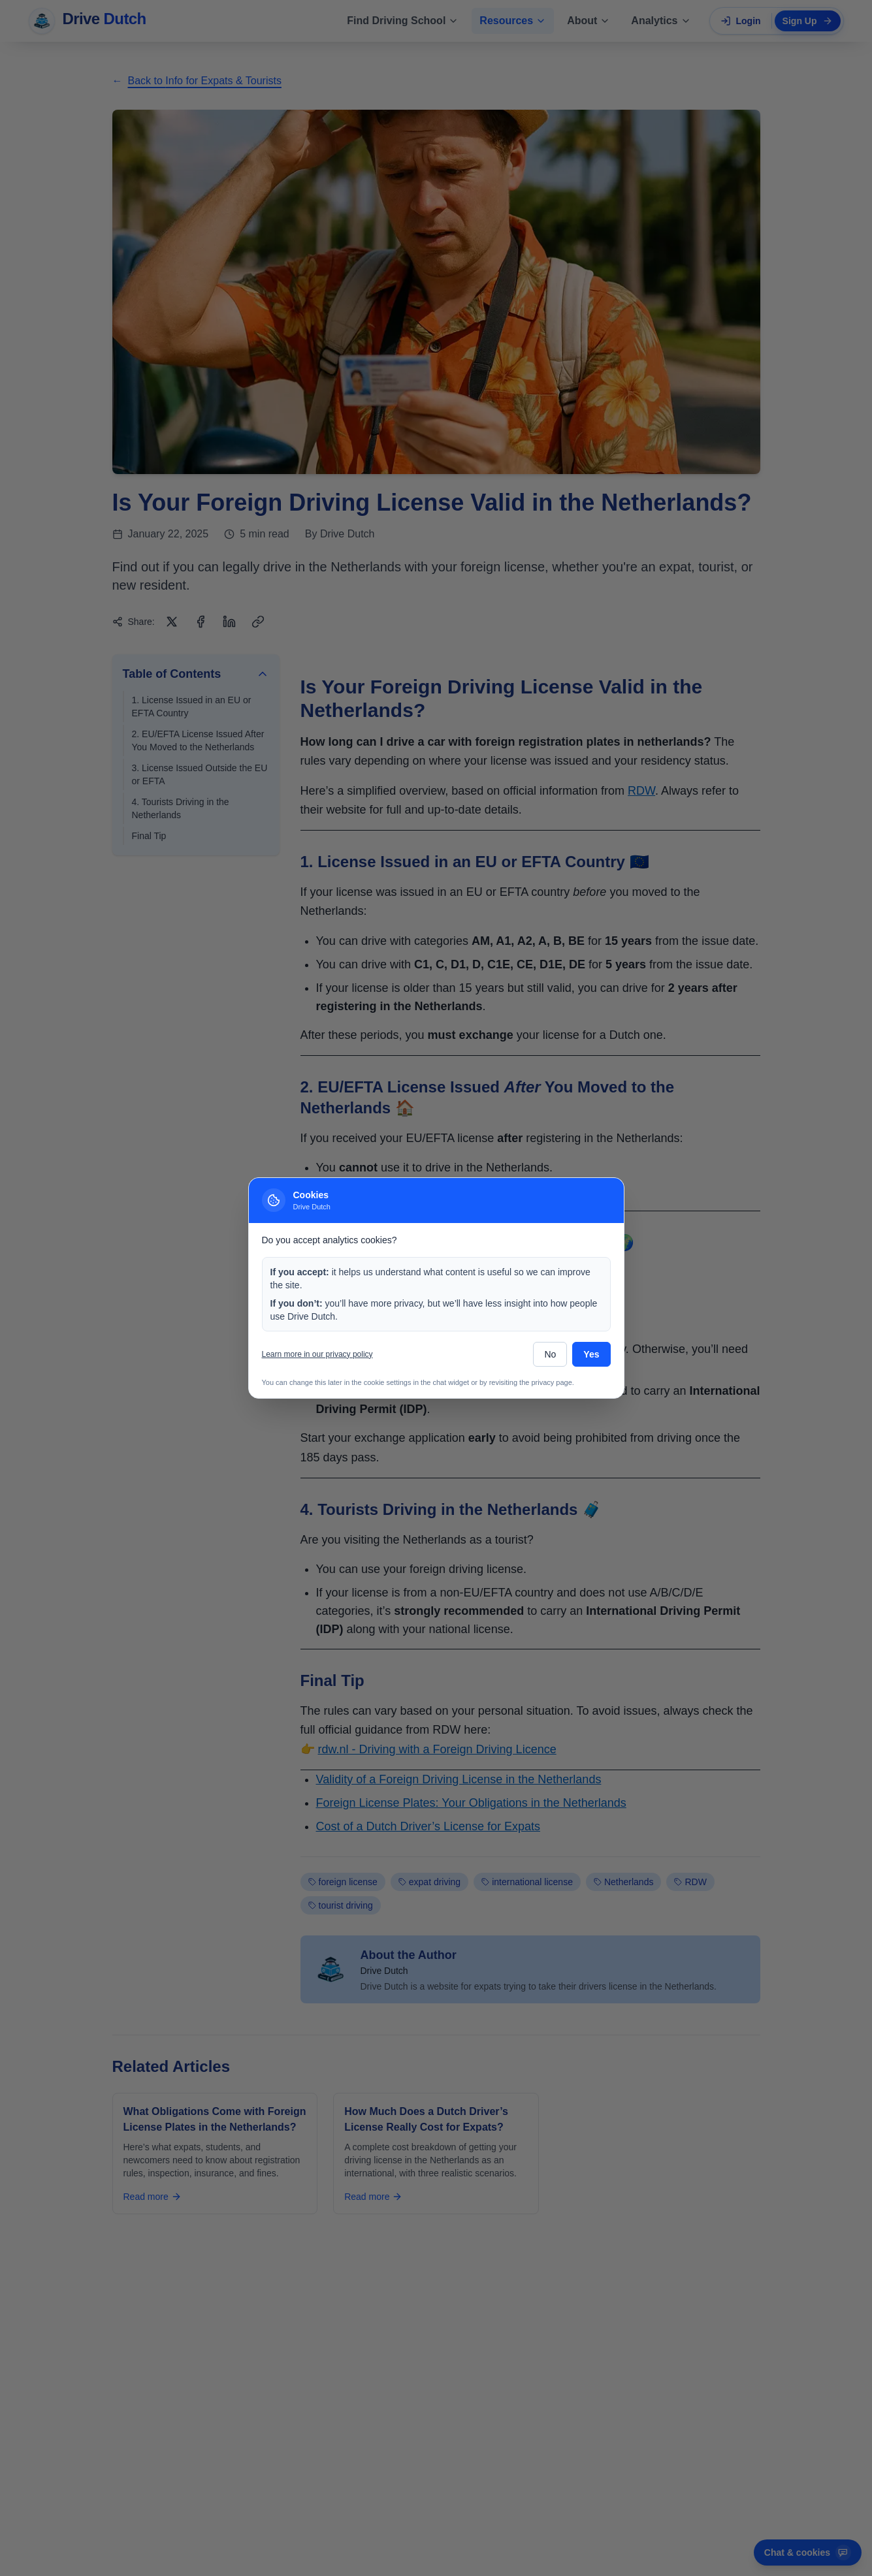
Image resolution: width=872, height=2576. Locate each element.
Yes (591, 1354)
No (550, 1354)
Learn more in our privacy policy (317, 1354)
